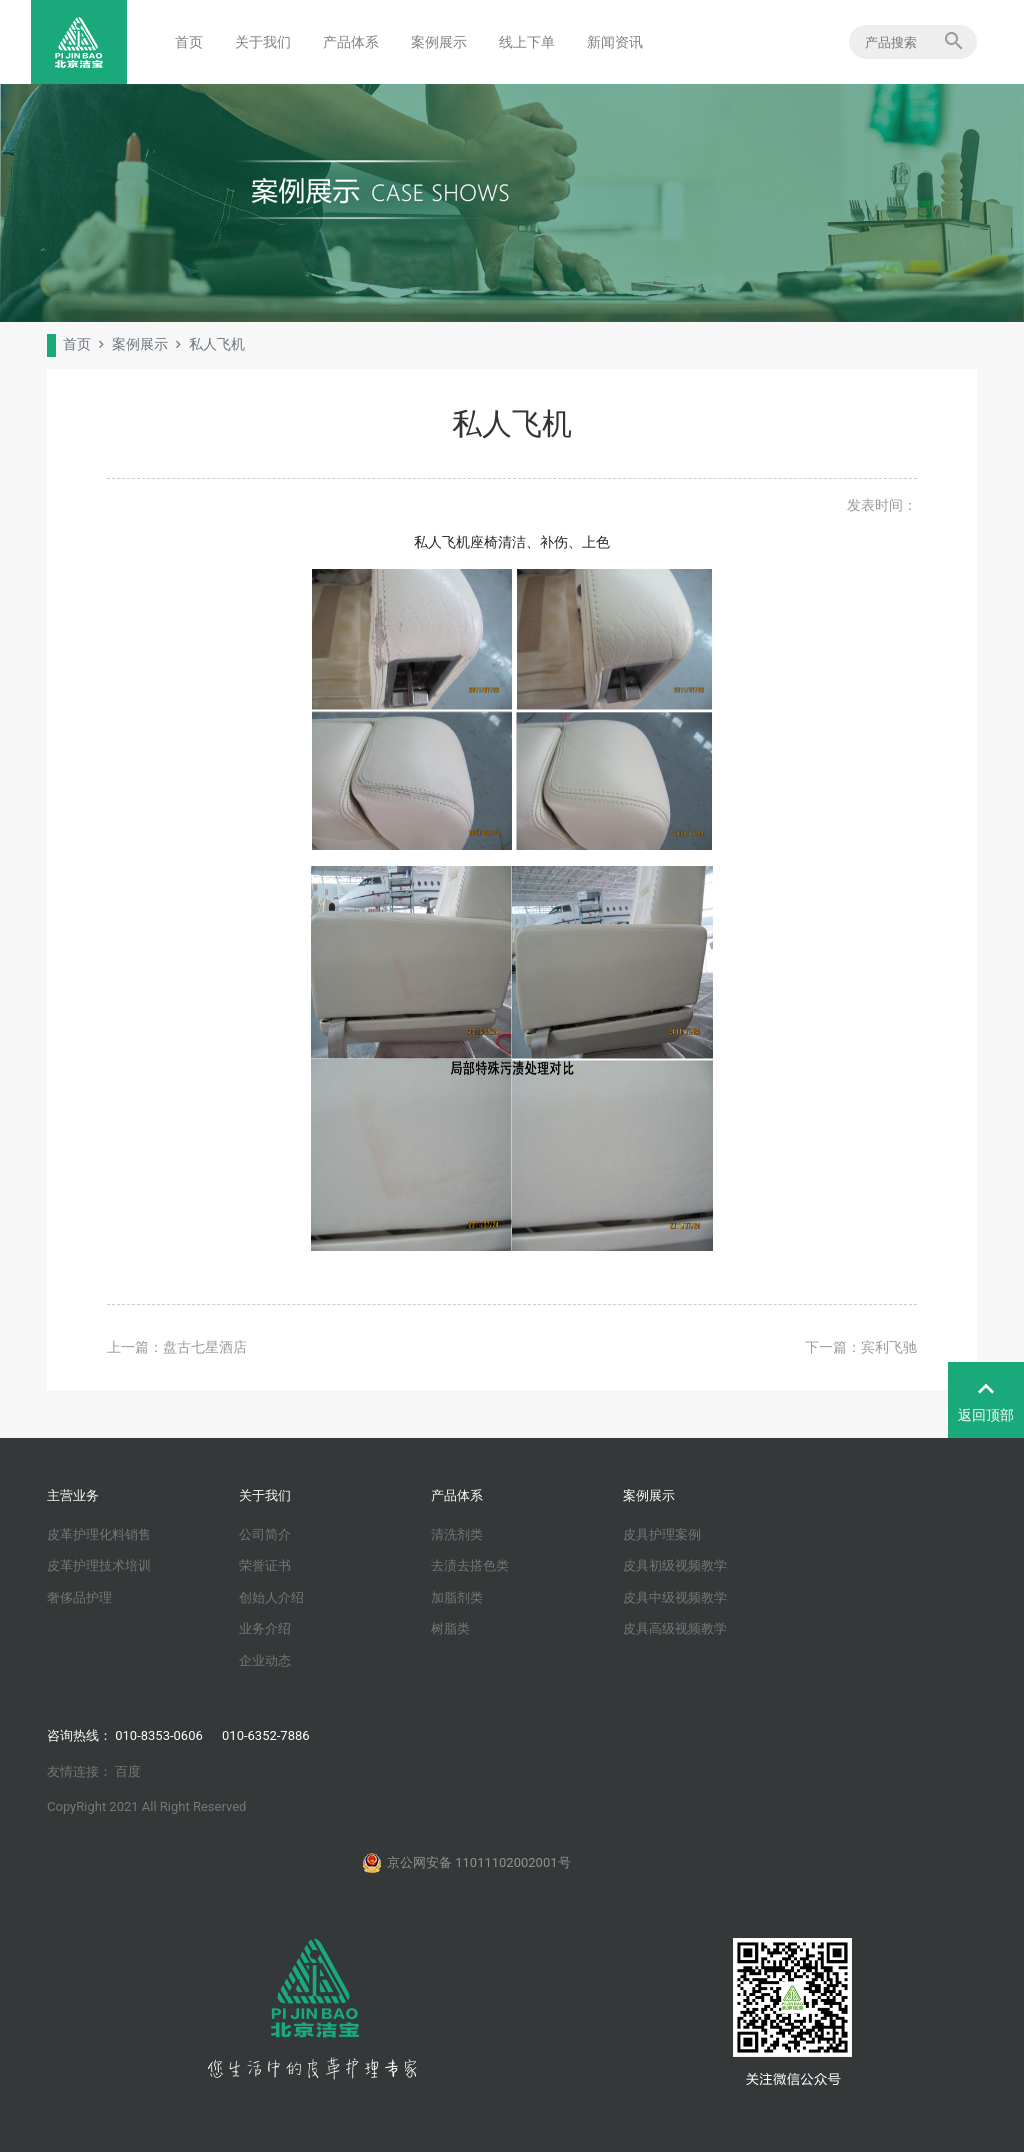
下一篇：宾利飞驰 (861, 1347)
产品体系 (351, 42)
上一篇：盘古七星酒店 (177, 1347)
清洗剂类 (457, 1534)
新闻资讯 (615, 42)
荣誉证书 (265, 1565)
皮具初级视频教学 (675, 1565)
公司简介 (265, 1534)
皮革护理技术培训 (99, 1565)
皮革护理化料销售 (99, 1534)
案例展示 (439, 42)
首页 (189, 42)
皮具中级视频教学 (675, 1597)
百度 (128, 1771)
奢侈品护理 (79, 1597)
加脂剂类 (457, 1597)
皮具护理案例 (662, 1534)
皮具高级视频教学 (675, 1628)
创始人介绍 (271, 1597)
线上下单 (527, 42)
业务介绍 (265, 1628)
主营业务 (73, 1495)
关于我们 (263, 42)
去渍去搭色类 (470, 1565)
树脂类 (450, 1628)
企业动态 (265, 1660)
